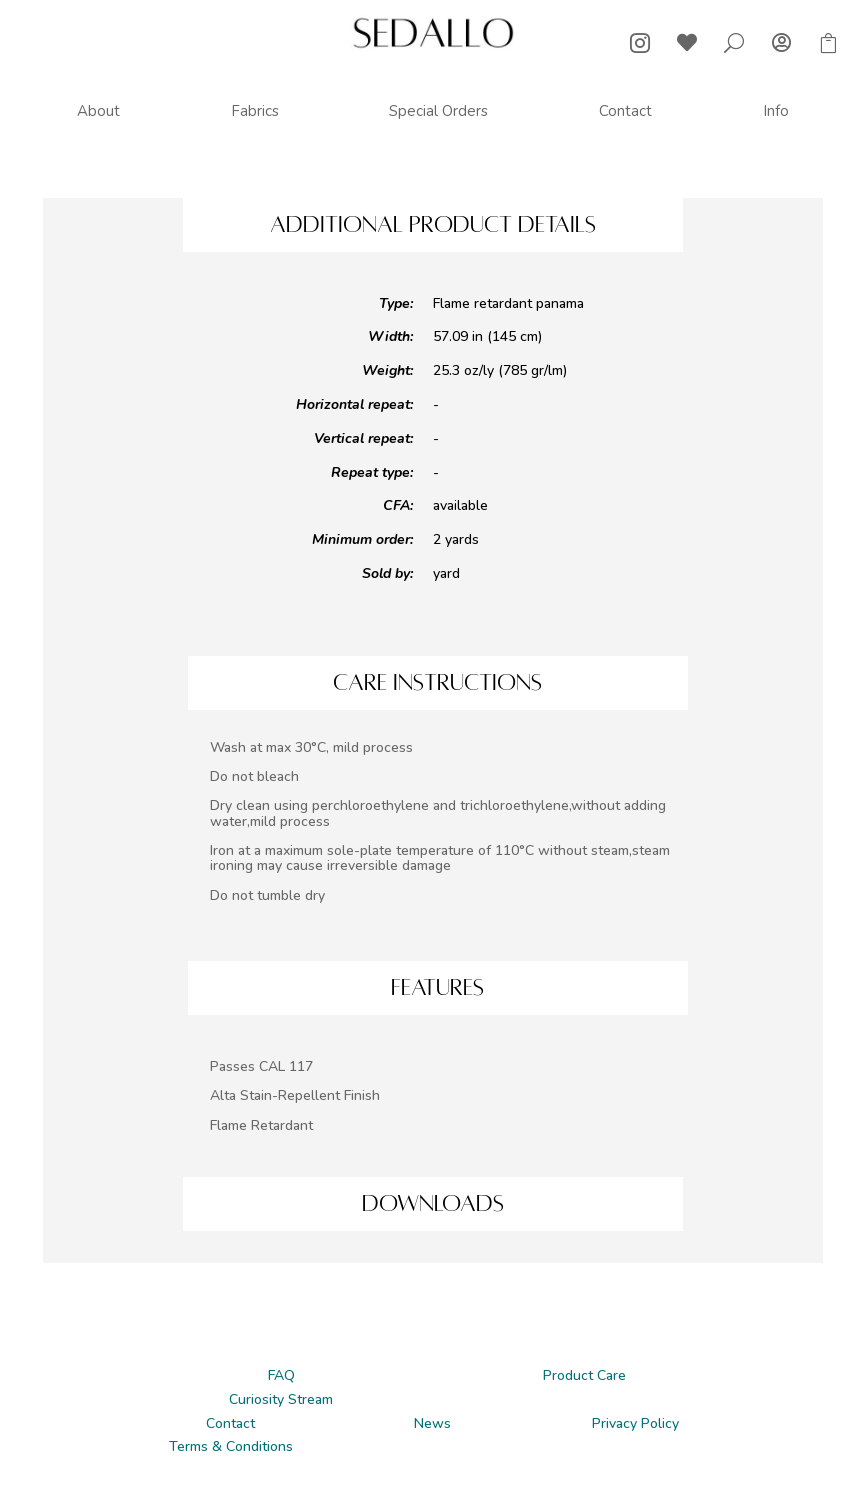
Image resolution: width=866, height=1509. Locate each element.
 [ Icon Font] (640, 43)
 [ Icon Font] (687, 42)
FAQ (281, 1375)
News (432, 1423)
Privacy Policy (635, 1423)
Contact (230, 1423)
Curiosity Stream (281, 1399)
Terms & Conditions (231, 1446)
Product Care (584, 1375)
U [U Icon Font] (734, 43)
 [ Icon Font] (781, 42)
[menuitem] (98, 111)
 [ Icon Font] (828, 43)
